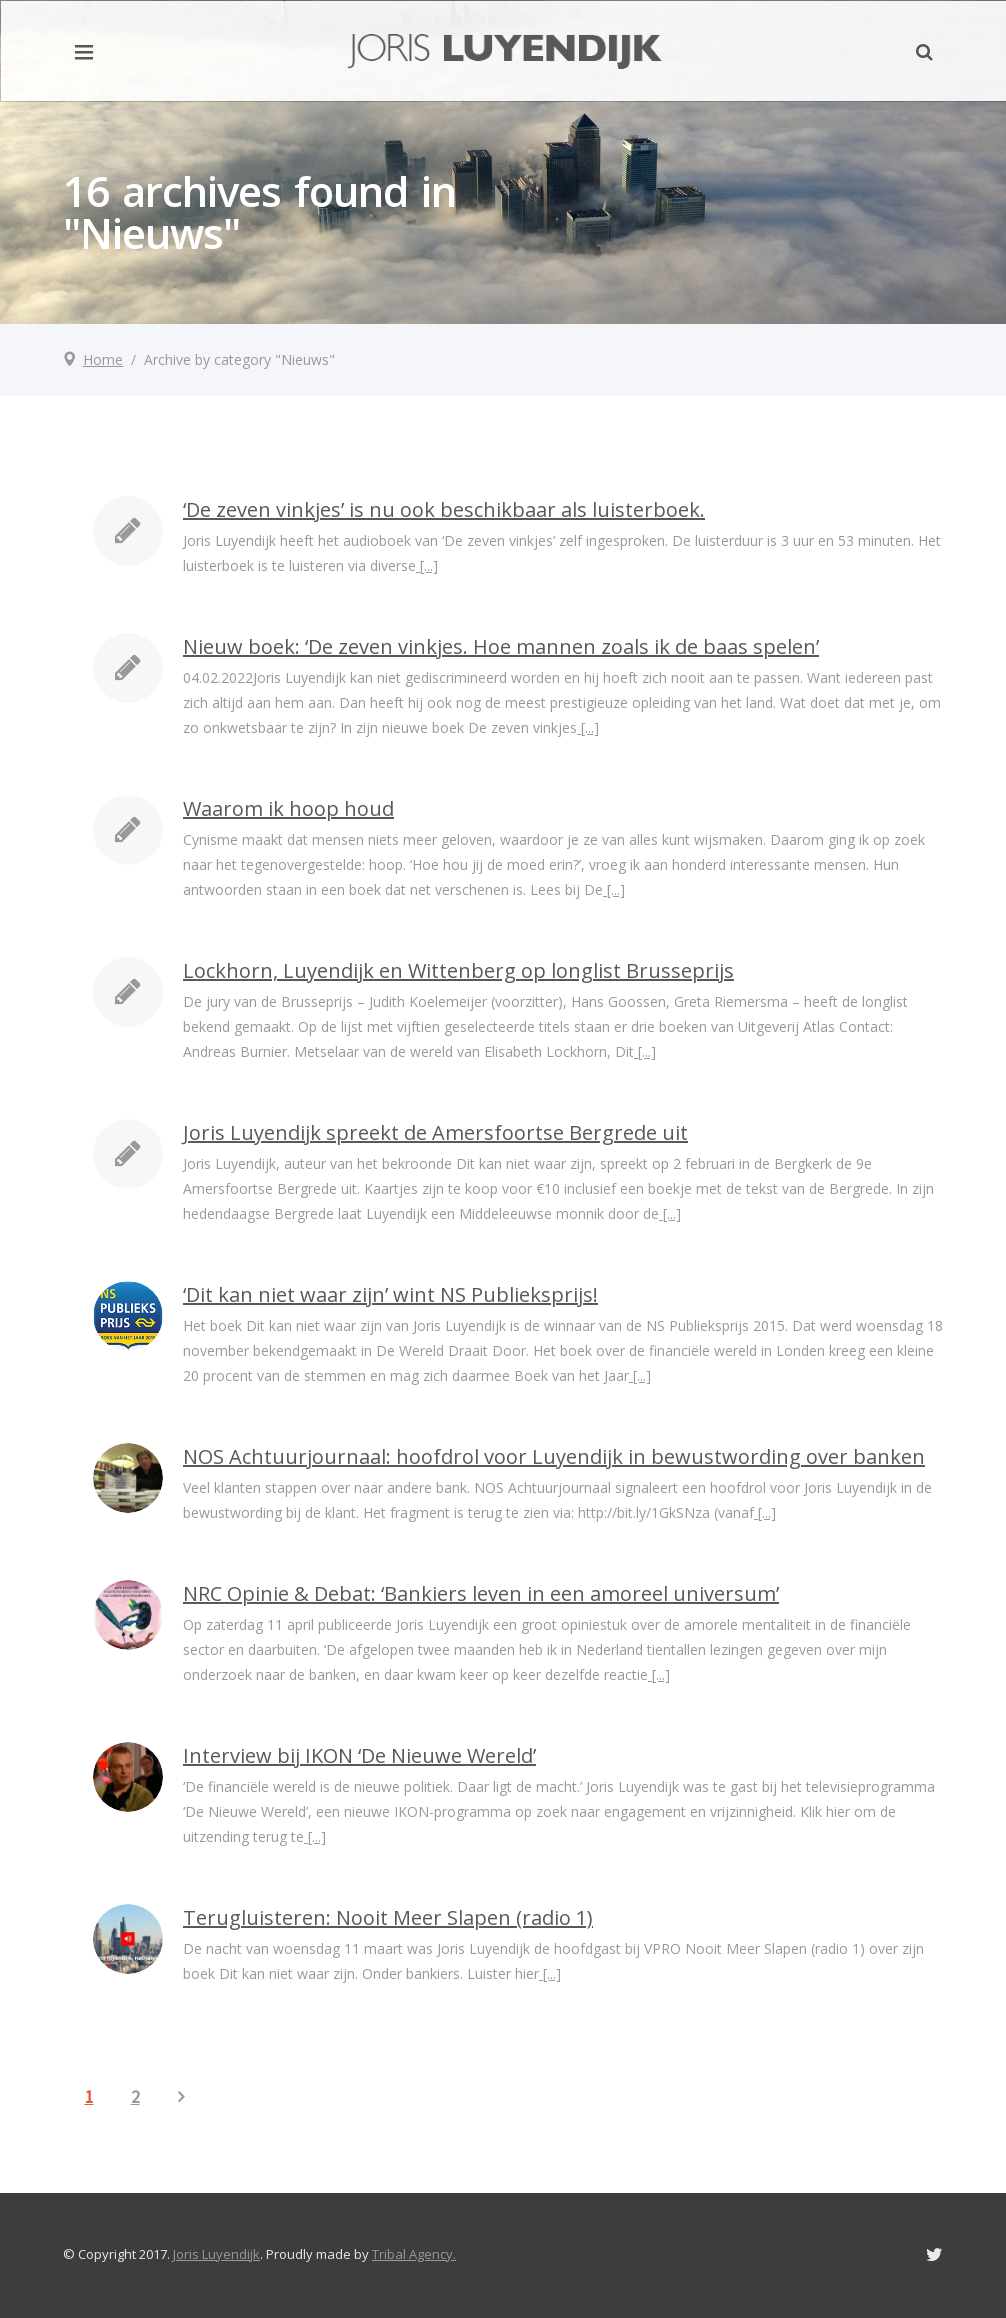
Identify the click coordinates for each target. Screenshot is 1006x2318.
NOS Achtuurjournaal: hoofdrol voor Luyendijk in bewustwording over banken (554, 1456)
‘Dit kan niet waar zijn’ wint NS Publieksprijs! (390, 1294)
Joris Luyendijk (216, 2254)
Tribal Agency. (414, 2254)
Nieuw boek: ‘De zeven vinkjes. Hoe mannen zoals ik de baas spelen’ (501, 646)
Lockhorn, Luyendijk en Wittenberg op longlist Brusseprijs (458, 970)
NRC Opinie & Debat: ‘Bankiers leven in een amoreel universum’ (481, 1593)
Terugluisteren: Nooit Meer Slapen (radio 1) (388, 1917)
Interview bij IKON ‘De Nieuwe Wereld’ (359, 1755)
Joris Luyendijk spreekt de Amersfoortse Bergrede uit (435, 1132)
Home (103, 359)
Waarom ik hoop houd (288, 808)
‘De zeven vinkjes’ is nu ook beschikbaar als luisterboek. (444, 509)
